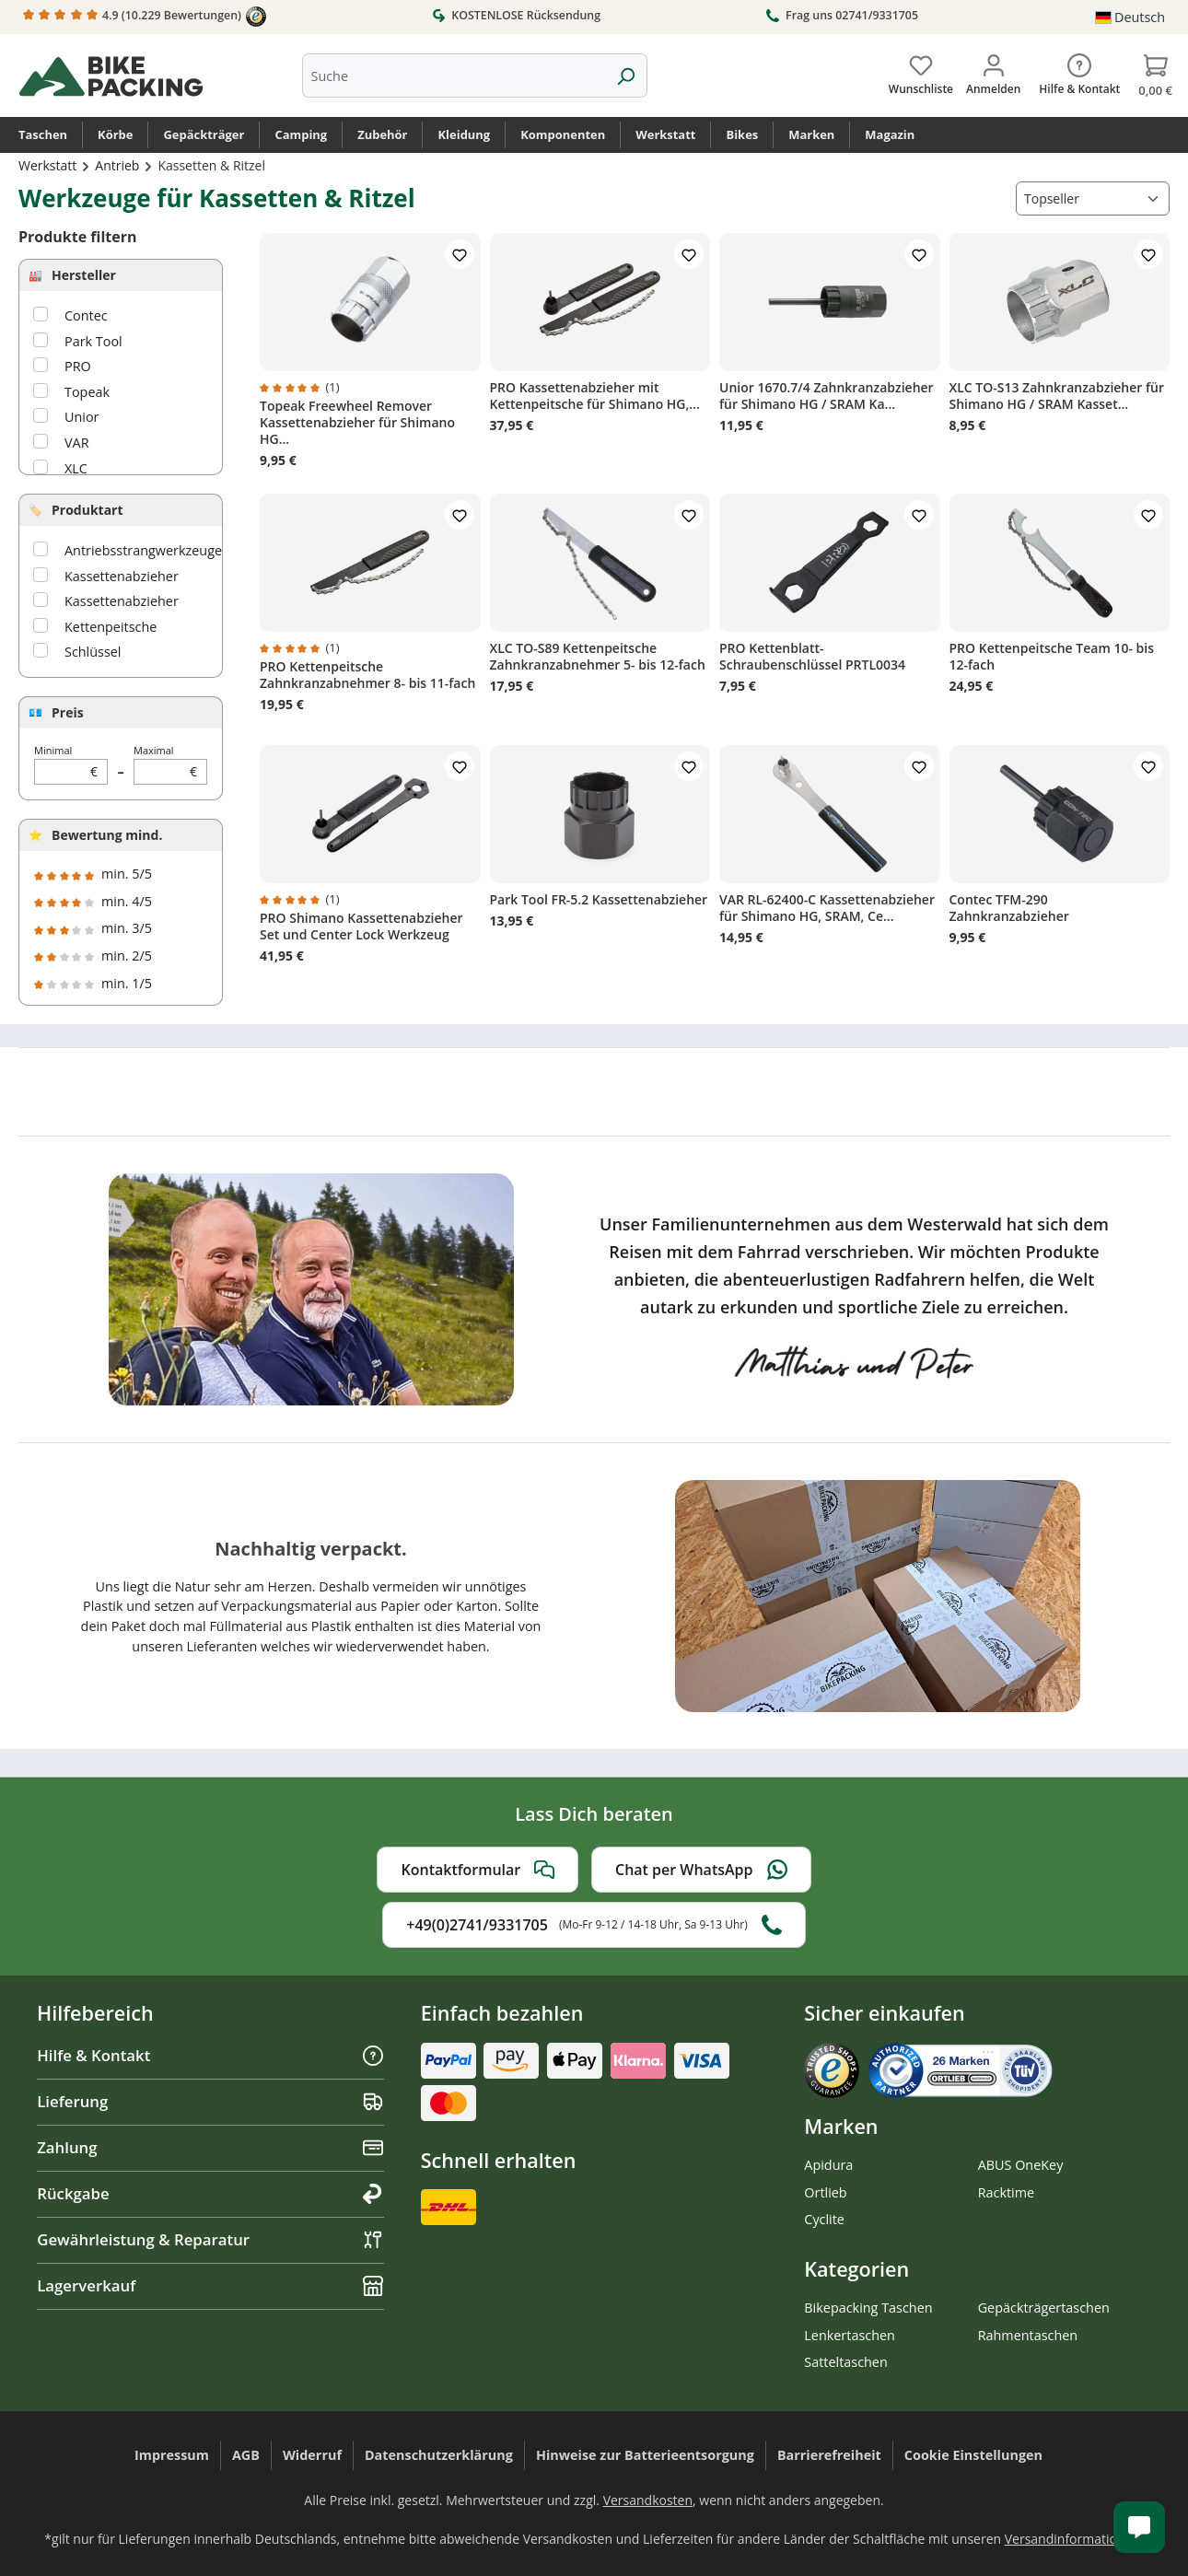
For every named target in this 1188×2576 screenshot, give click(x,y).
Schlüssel (93, 651)
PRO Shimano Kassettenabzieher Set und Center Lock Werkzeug (361, 926)
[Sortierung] (1093, 198)
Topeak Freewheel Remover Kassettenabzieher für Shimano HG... (357, 423)
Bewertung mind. (107, 835)
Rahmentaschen (1028, 2335)
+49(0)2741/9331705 (593, 1925)
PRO (77, 366)
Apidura (828, 2165)
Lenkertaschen (849, 2335)
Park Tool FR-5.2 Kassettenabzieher (599, 900)
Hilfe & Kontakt (210, 2055)
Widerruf (312, 2455)
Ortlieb (825, 2192)
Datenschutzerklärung (439, 2455)
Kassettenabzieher (121, 576)
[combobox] (453, 75)
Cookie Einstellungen (973, 2455)
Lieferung (210, 2101)
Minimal (71, 764)
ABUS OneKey (1021, 2165)
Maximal (170, 764)
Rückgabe (210, 2193)
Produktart (87, 510)
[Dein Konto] (993, 71)
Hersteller (84, 275)
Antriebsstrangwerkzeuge (143, 550)
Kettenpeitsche (110, 626)
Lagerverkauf (210, 2285)
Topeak (87, 392)
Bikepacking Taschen (868, 2307)
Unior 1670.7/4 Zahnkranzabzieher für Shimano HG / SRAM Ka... (826, 396)
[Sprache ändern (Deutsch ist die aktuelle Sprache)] (1130, 17)
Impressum (171, 2455)
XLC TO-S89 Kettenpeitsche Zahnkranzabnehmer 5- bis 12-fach (597, 656)
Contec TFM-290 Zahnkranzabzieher (1009, 908)
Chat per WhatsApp (701, 1869)
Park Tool (93, 341)
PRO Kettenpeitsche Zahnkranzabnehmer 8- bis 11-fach (367, 675)
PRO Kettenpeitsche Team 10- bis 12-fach (1052, 656)
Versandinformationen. (1074, 2538)
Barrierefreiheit (829, 2455)
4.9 (144, 16)
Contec (86, 315)
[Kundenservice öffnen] (1139, 2527)
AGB (246, 2455)
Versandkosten (648, 2500)
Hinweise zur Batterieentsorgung (645, 2455)
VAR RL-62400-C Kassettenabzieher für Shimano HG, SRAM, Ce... (827, 908)
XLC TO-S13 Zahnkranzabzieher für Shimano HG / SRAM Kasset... (1057, 396)
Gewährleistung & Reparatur (210, 2239)
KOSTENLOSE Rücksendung (516, 14)
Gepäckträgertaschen (1044, 2307)
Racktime (1006, 2192)
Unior (81, 416)
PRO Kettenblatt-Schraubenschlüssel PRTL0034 (812, 656)
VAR (76, 442)
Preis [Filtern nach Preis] (68, 712)
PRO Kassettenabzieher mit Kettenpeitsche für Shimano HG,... (595, 396)
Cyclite (824, 2219)
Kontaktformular (477, 1869)
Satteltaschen (845, 2362)
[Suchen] (625, 75)
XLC (75, 468)
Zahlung (210, 2147)
